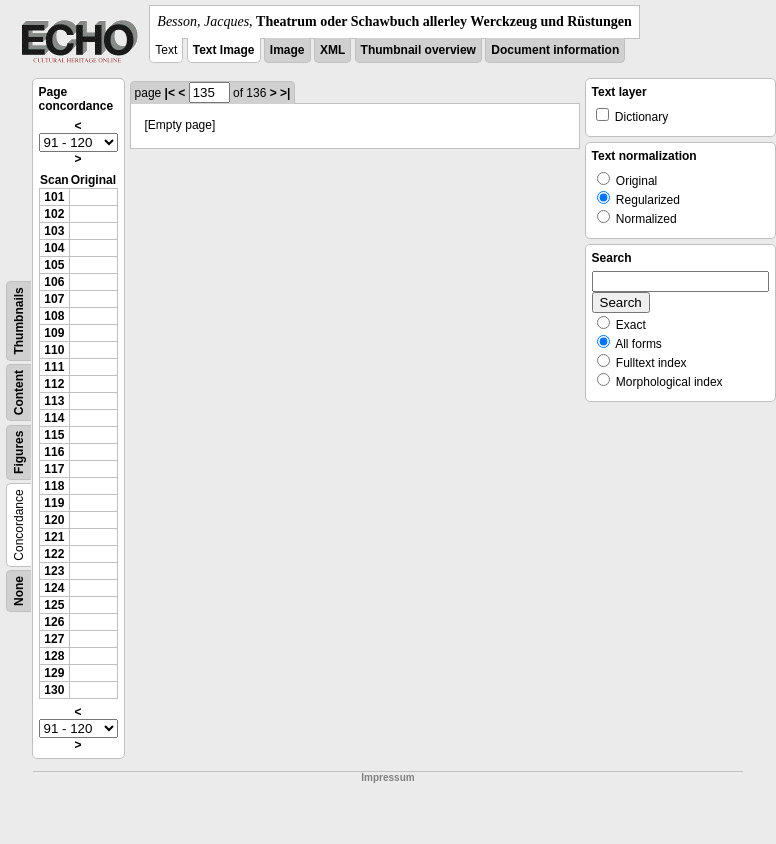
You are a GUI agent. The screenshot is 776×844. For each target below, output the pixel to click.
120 (54, 520)
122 (54, 554)
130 (54, 690)
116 (54, 452)
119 (54, 503)
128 (54, 656)
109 (54, 333)
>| (285, 93)
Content (19, 392)
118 (54, 486)
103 (54, 231)
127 (54, 639)
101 (54, 197)
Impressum (387, 777)
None (19, 591)
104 (54, 248)
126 (54, 622)
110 (54, 350)
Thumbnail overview (418, 50)
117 (54, 469)
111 (54, 367)
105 (54, 265)
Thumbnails (19, 320)
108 (54, 316)
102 (54, 214)
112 (54, 384)
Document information (555, 50)
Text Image (224, 50)
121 (54, 537)
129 (54, 673)
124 (54, 588)
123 (54, 571)
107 (54, 299)
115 (54, 435)
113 (54, 401)
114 (54, 418)
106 (54, 282)
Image (287, 50)
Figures (19, 452)
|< (170, 93)
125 (54, 605)
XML (332, 50)
